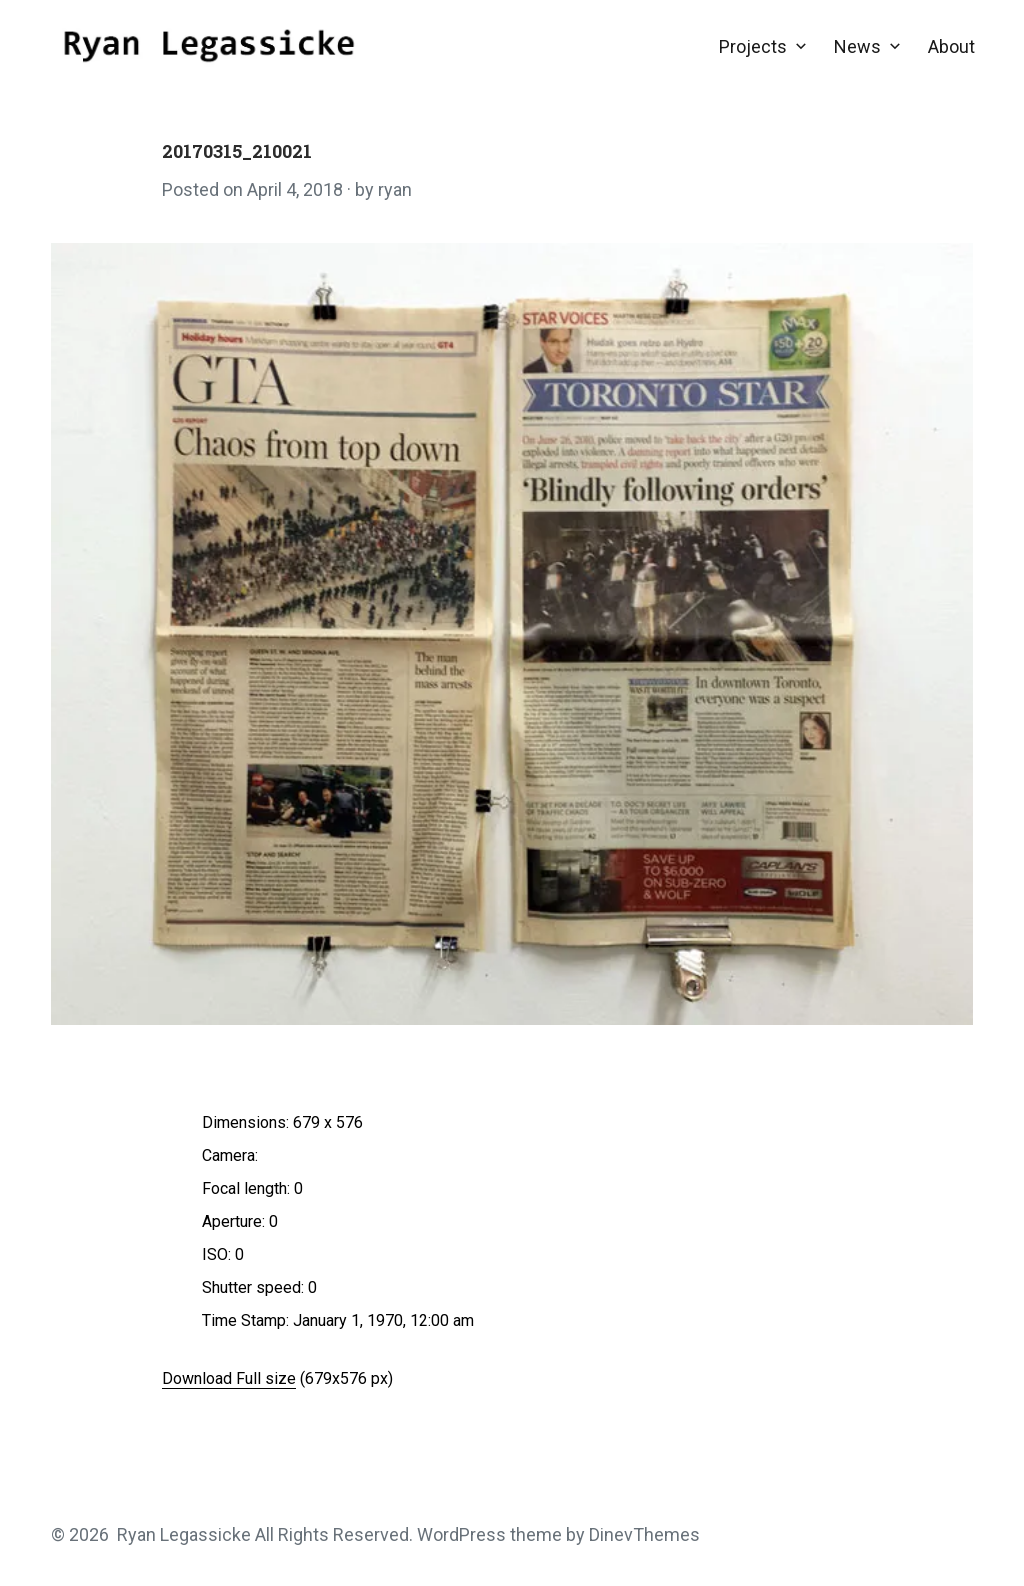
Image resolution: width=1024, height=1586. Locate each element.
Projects (753, 46)
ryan (395, 189)
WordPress (461, 1534)
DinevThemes (642, 1534)
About (951, 46)
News (857, 46)
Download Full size (229, 1378)
